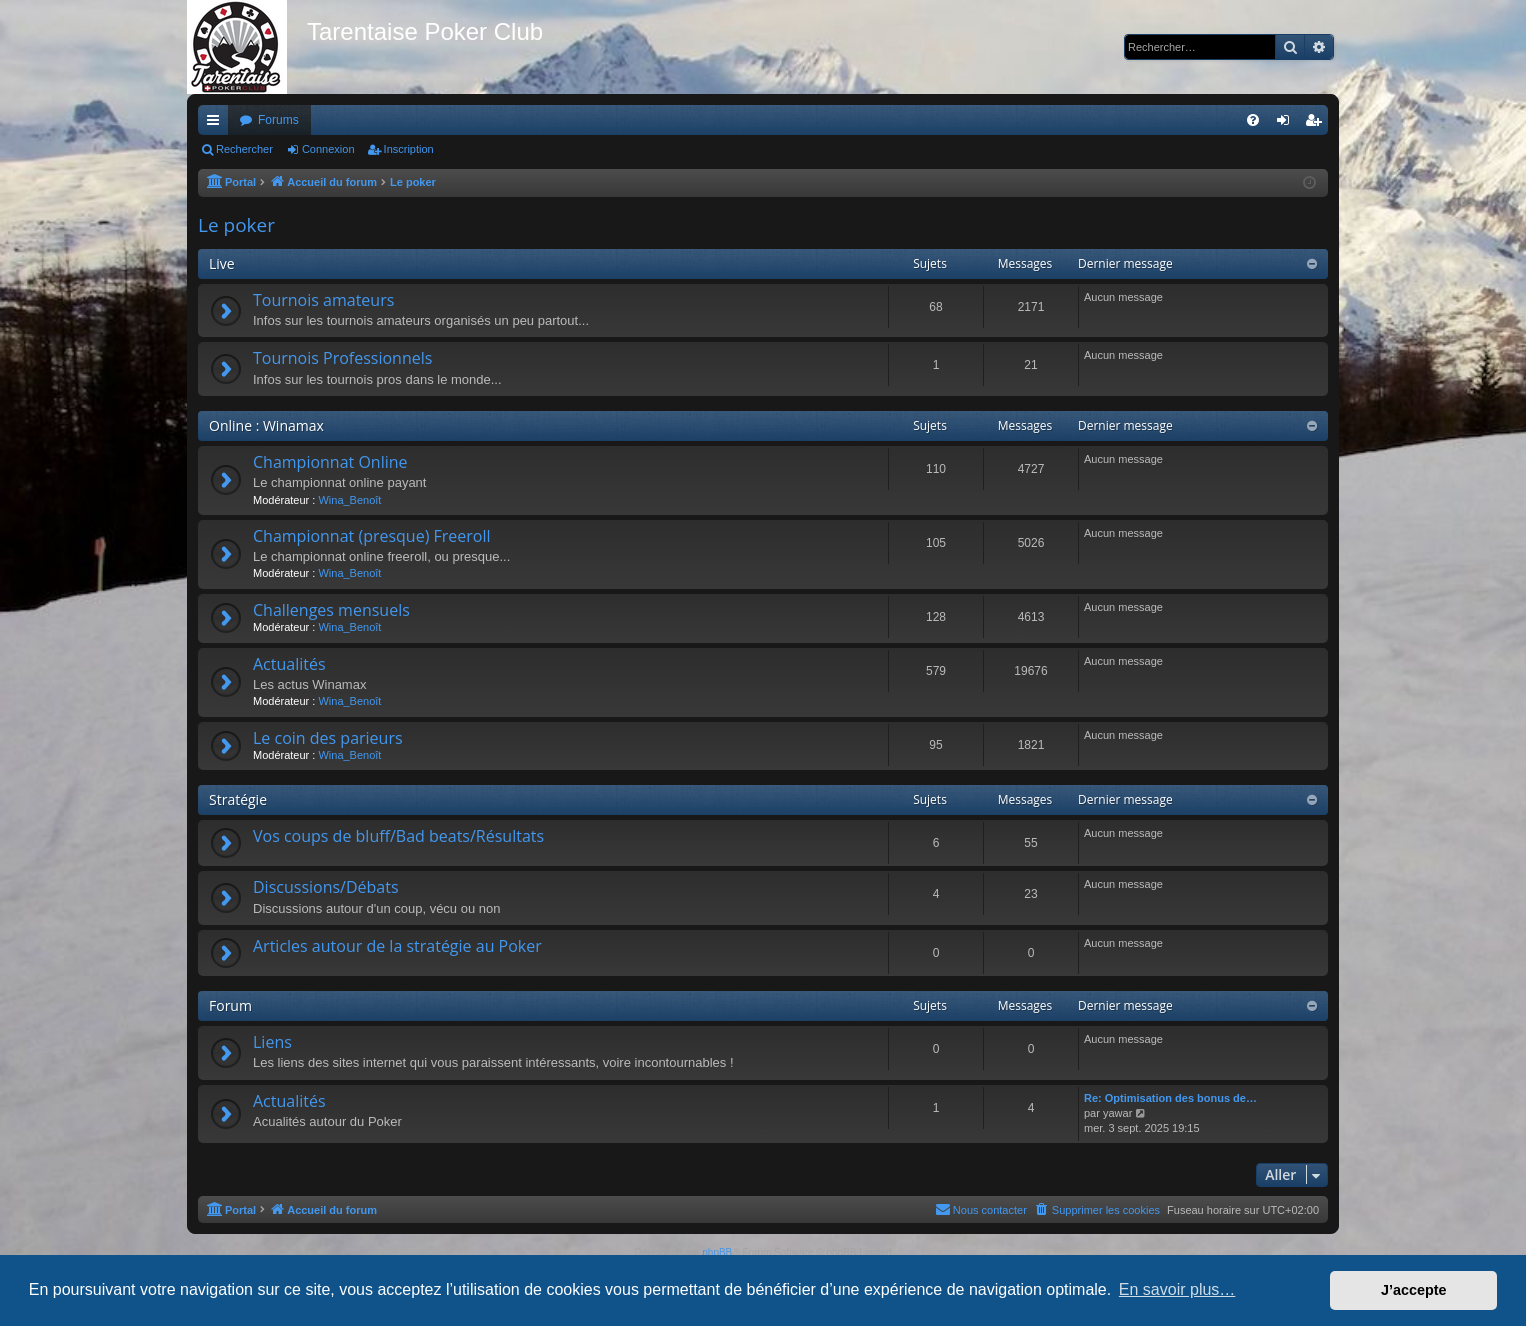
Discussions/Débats (326, 887)
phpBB (717, 1252)
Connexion (328, 149)
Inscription (409, 149)
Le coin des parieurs (328, 738)
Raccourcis (217, 124)
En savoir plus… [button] (1177, 1289)
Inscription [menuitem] (1317, 124)
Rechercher (244, 149)
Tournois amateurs (323, 300)
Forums (278, 120)
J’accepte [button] (1414, 1290)
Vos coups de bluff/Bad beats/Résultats (398, 836)
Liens (272, 1042)
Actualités (289, 664)
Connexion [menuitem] (1287, 124)
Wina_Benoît (349, 500)
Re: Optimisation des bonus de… (1170, 1098)
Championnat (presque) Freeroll (372, 536)
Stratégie (238, 799)
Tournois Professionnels (342, 358)
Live (222, 263)
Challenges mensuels (331, 610)
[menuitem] (1253, 120)
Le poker (236, 225)
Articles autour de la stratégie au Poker (397, 946)
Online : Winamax (266, 425)
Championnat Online (330, 462)
